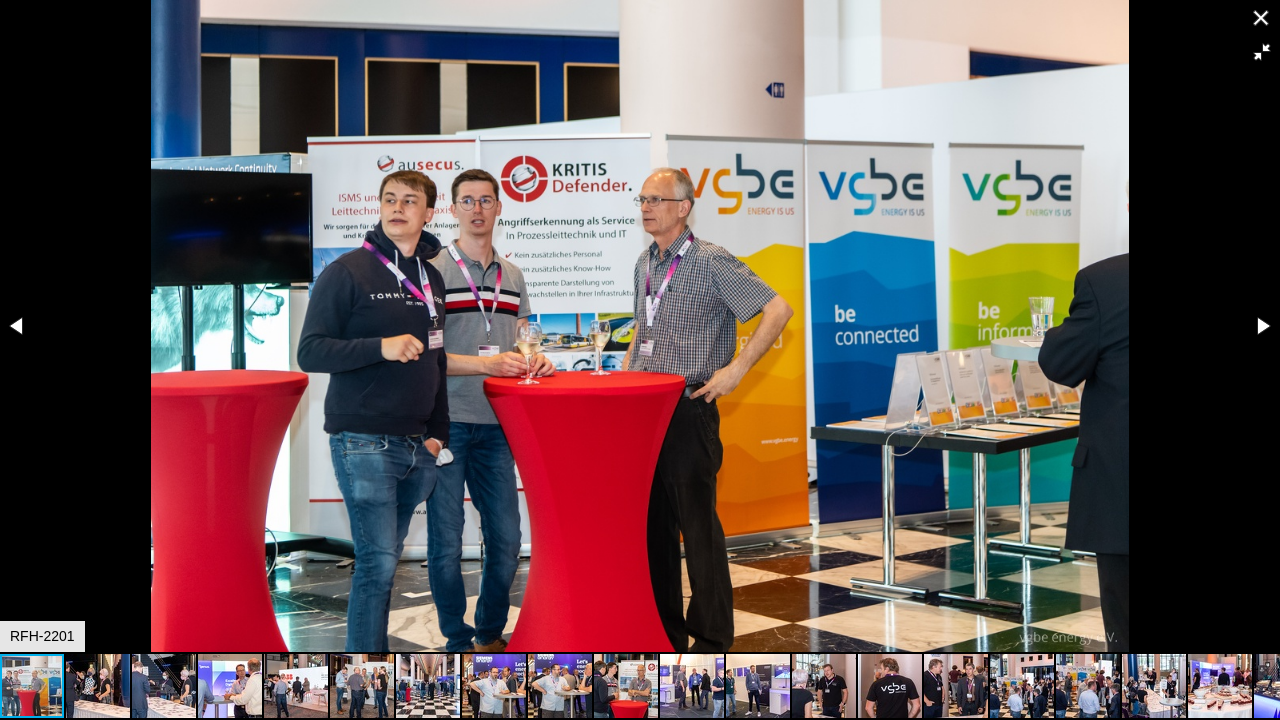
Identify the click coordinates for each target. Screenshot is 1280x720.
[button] (1262, 52)
